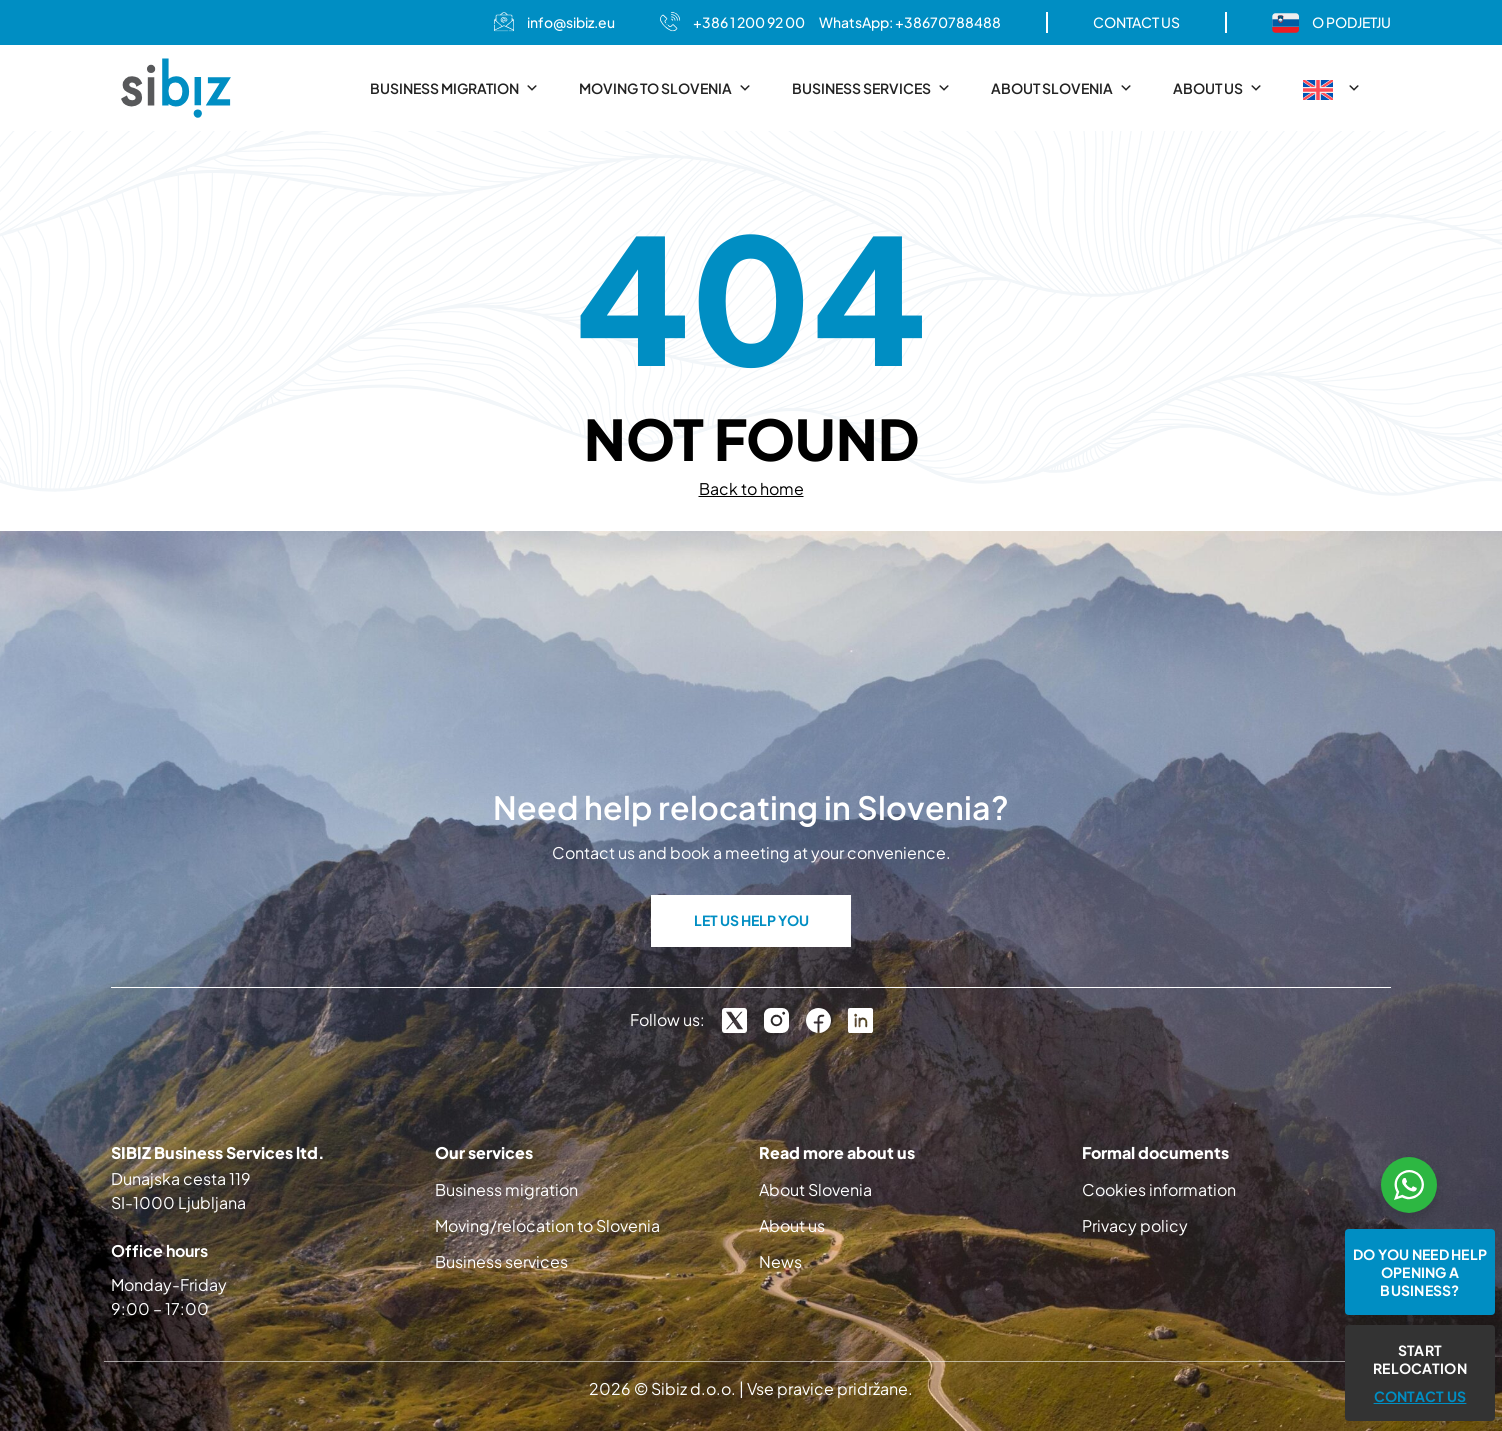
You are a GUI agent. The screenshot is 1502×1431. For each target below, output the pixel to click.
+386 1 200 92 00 (749, 22)
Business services (871, 88)
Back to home (751, 488)
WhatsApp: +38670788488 (910, 22)
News (780, 1261)
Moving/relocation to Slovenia (547, 1225)
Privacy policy (1135, 1225)
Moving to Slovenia (665, 88)
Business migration (454, 88)
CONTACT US (1136, 22)
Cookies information (1159, 1189)
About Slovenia (1062, 88)
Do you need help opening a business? (1420, 1272)
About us (1218, 88)
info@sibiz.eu (571, 22)
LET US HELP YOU (751, 920)
